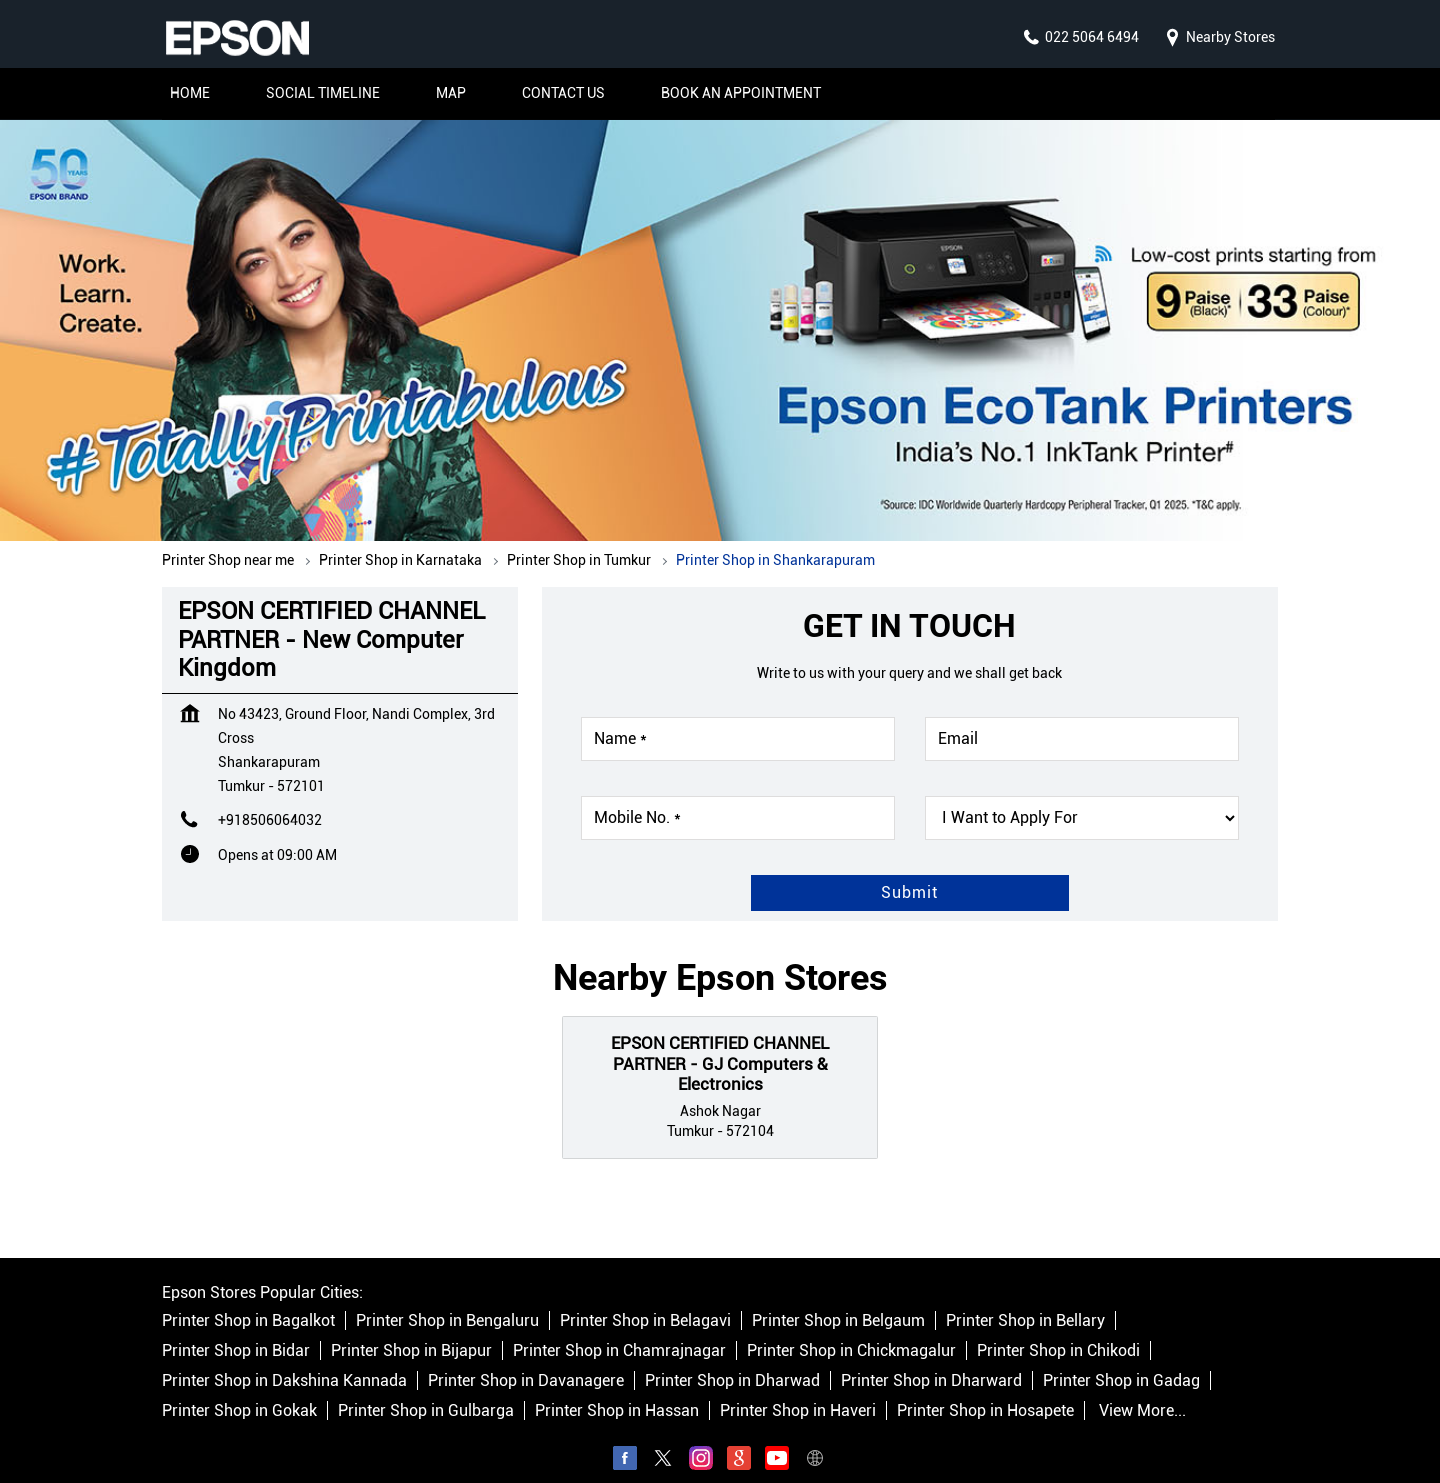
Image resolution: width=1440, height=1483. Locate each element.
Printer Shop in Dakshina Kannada (284, 1360)
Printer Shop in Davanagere (526, 1360)
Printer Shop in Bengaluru (447, 1300)
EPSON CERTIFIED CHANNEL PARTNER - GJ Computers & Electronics (720, 1043)
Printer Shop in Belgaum (838, 1300)
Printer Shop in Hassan (617, 1390)
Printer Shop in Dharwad (732, 1360)
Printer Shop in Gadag (1121, 1360)
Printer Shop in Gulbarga (426, 1390)
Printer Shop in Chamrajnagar (619, 1330)
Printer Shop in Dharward (931, 1360)
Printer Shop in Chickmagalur (851, 1330)
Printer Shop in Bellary (1025, 1300)
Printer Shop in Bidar (236, 1330)
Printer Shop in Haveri (798, 1390)
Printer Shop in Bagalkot (248, 1300)
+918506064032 (270, 800)
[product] (1082, 798)
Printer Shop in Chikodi (1058, 1330)
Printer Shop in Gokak (239, 1390)
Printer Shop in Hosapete (985, 1390)
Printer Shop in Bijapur (411, 1330)
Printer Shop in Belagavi (645, 1300)
